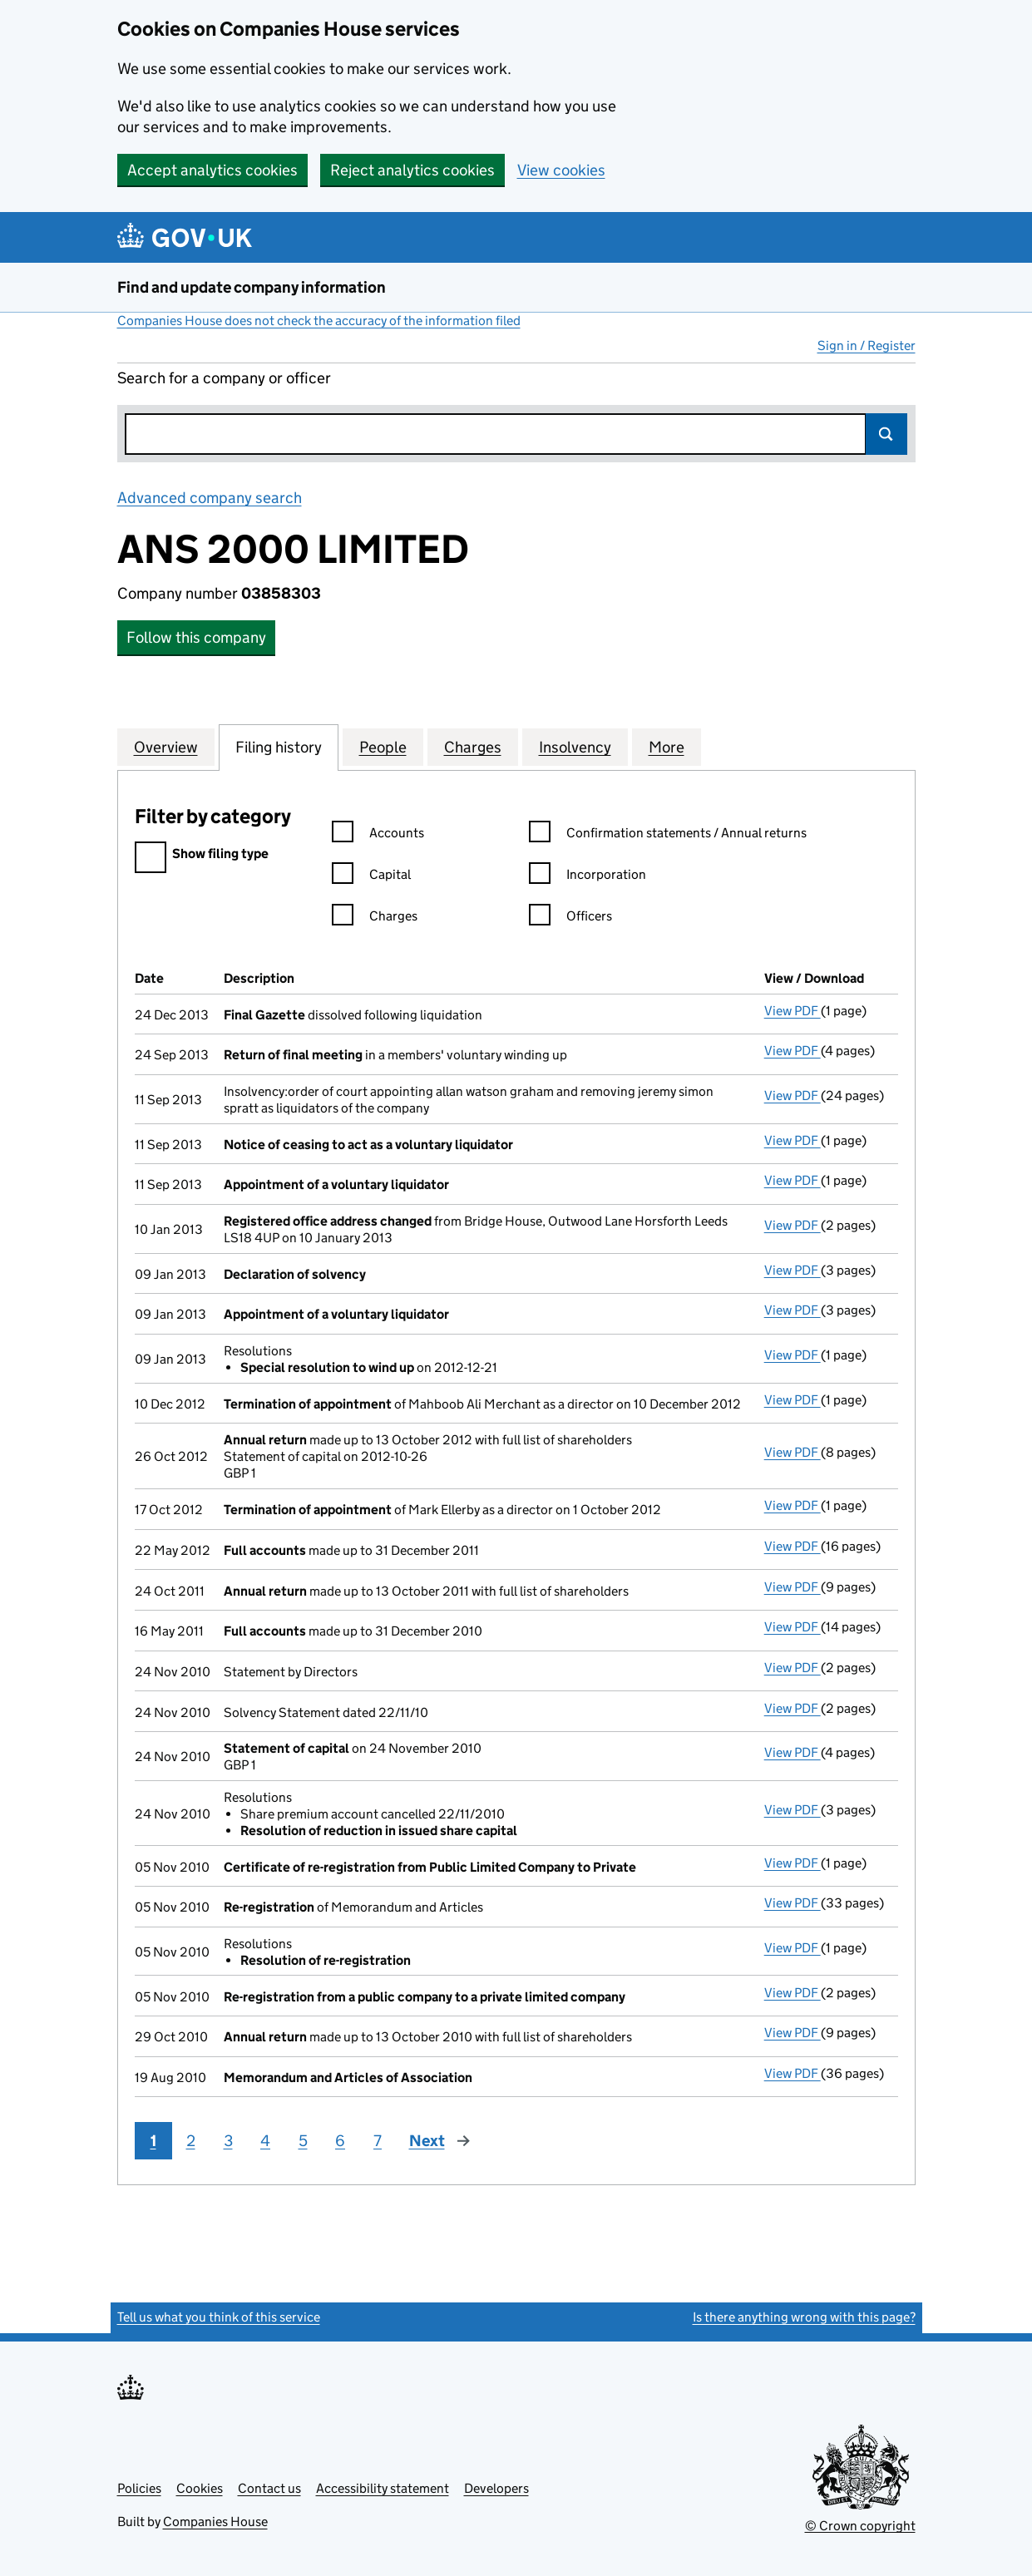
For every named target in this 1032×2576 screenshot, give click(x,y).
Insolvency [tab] (575, 747)
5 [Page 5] (303, 2140)
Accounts (378, 835)
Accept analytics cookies (212, 170)
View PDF (792, 1011)
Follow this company (196, 637)
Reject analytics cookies (412, 170)
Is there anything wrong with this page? (804, 2317)
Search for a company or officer (224, 377)
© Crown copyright (860, 2526)
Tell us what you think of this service (218, 2317)
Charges (374, 918)
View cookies (561, 170)
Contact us (269, 2488)
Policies (139, 2488)
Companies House (215, 2521)
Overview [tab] (166, 747)
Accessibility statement (382, 2488)
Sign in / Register (866, 345)
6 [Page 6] (340, 2140)
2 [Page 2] (190, 2140)
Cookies (199, 2488)
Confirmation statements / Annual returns (668, 835)
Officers (570, 918)
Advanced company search (209, 497)
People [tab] (383, 747)
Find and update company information (251, 287)
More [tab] (666, 747)
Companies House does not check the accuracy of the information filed (319, 320)
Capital (371, 876)
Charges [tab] (472, 747)
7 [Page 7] (377, 2140)
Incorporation (587, 876)
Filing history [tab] (278, 747)
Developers (496, 2488)
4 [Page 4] (265, 2140)
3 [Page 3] (228, 2140)
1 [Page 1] (153, 2140)
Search (886, 434)
